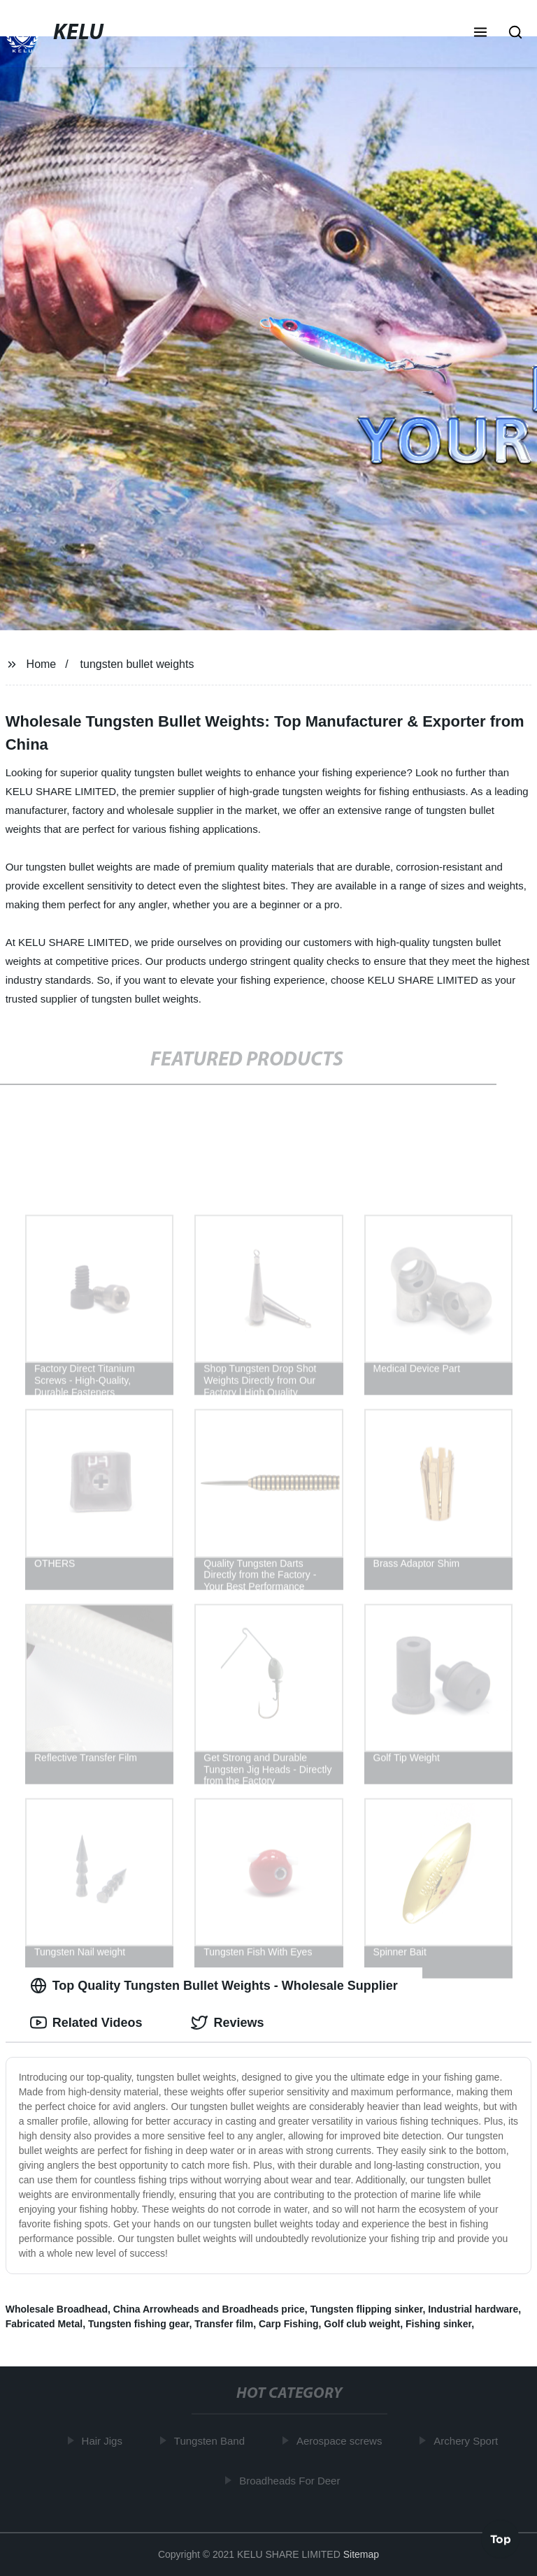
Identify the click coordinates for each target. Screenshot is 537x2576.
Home (42, 664)
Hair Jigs (104, 2441)
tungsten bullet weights (137, 664)
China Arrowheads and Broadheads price (209, 2309)
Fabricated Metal (44, 2323)
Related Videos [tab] (86, 2022)
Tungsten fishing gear (138, 2323)
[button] (480, 33)
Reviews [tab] (227, 2022)
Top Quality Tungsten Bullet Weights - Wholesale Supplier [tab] (214, 1985)
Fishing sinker (438, 2323)
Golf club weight (362, 2323)
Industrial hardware (473, 2309)
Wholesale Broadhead (57, 2309)
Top (500, 2538)
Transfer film (223, 2323)
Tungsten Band (211, 2441)
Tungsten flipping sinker (366, 2309)
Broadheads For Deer (292, 2480)
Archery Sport (468, 2441)
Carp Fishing (289, 2323)
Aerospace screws (342, 2441)
